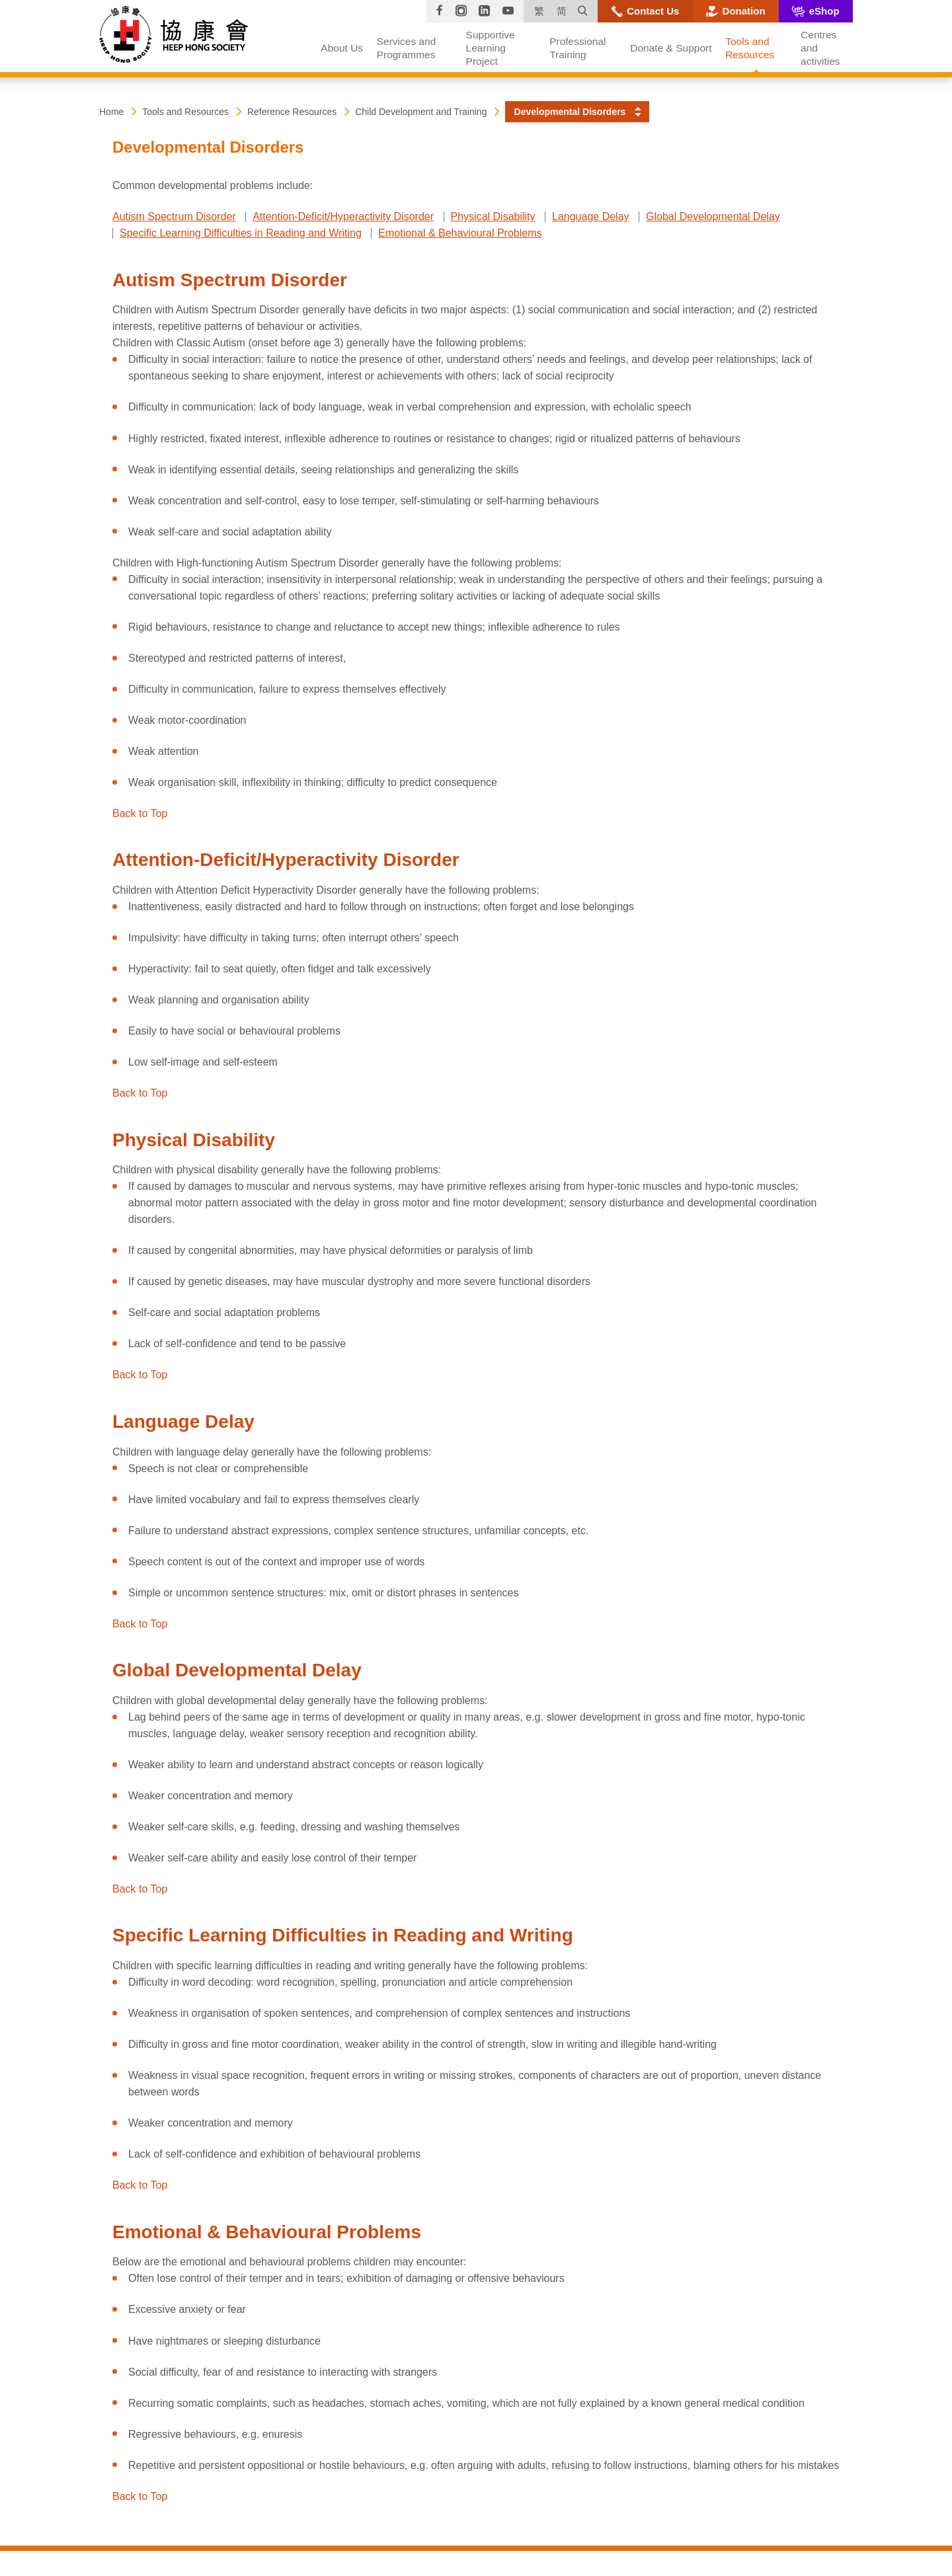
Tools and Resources (185, 111)
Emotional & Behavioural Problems (459, 233)
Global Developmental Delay (713, 216)
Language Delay (590, 216)
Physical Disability (493, 216)
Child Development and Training (421, 111)
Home (111, 111)
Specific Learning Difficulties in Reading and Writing (241, 233)
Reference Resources (292, 111)
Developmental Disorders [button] (570, 111)
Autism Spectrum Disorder (174, 216)
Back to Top (139, 813)
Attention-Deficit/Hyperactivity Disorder (343, 216)
